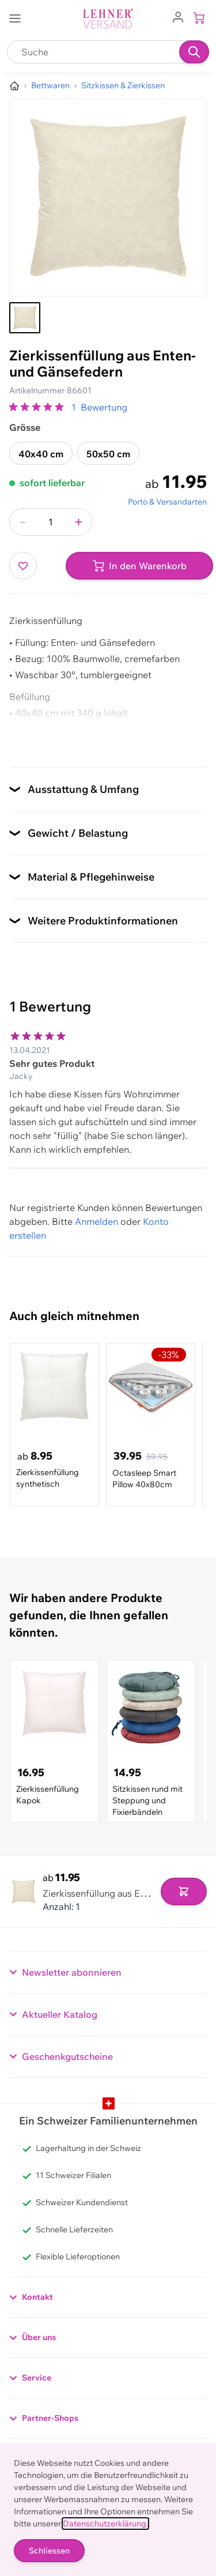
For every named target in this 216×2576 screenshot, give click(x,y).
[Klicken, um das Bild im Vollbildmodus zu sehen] (108, 197)
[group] (38, 407)
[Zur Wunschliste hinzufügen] (23, 566)
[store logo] (108, 19)
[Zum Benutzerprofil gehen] (178, 16)
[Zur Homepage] (14, 86)
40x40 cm (40, 454)
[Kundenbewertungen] (108, 1087)
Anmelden (96, 1221)
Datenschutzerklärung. (105, 2523)
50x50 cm (108, 454)
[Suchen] (194, 51)
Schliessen (49, 2550)
